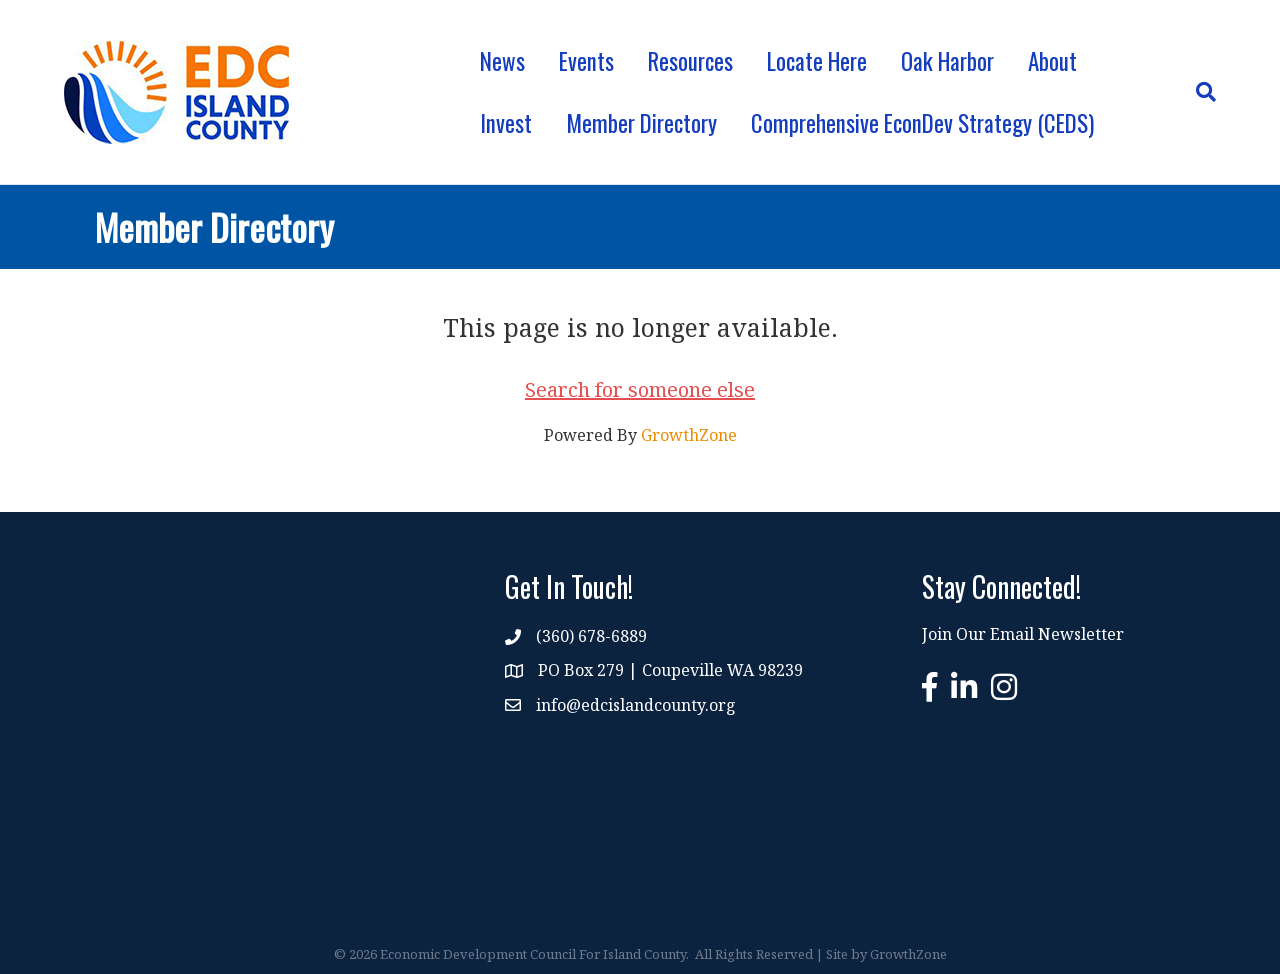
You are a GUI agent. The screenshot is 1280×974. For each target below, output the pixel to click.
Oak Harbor (947, 61)
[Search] (1197, 92)
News (502, 61)
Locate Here (817, 61)
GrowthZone (689, 435)
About (1052, 61)
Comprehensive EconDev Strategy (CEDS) (922, 123)
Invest (506, 123)
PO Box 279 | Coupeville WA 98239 (670, 670)
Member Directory (641, 123)
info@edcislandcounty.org (636, 705)
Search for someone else (640, 389)
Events (586, 61)
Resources (690, 61)
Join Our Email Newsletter (1023, 634)
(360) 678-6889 (591, 636)
